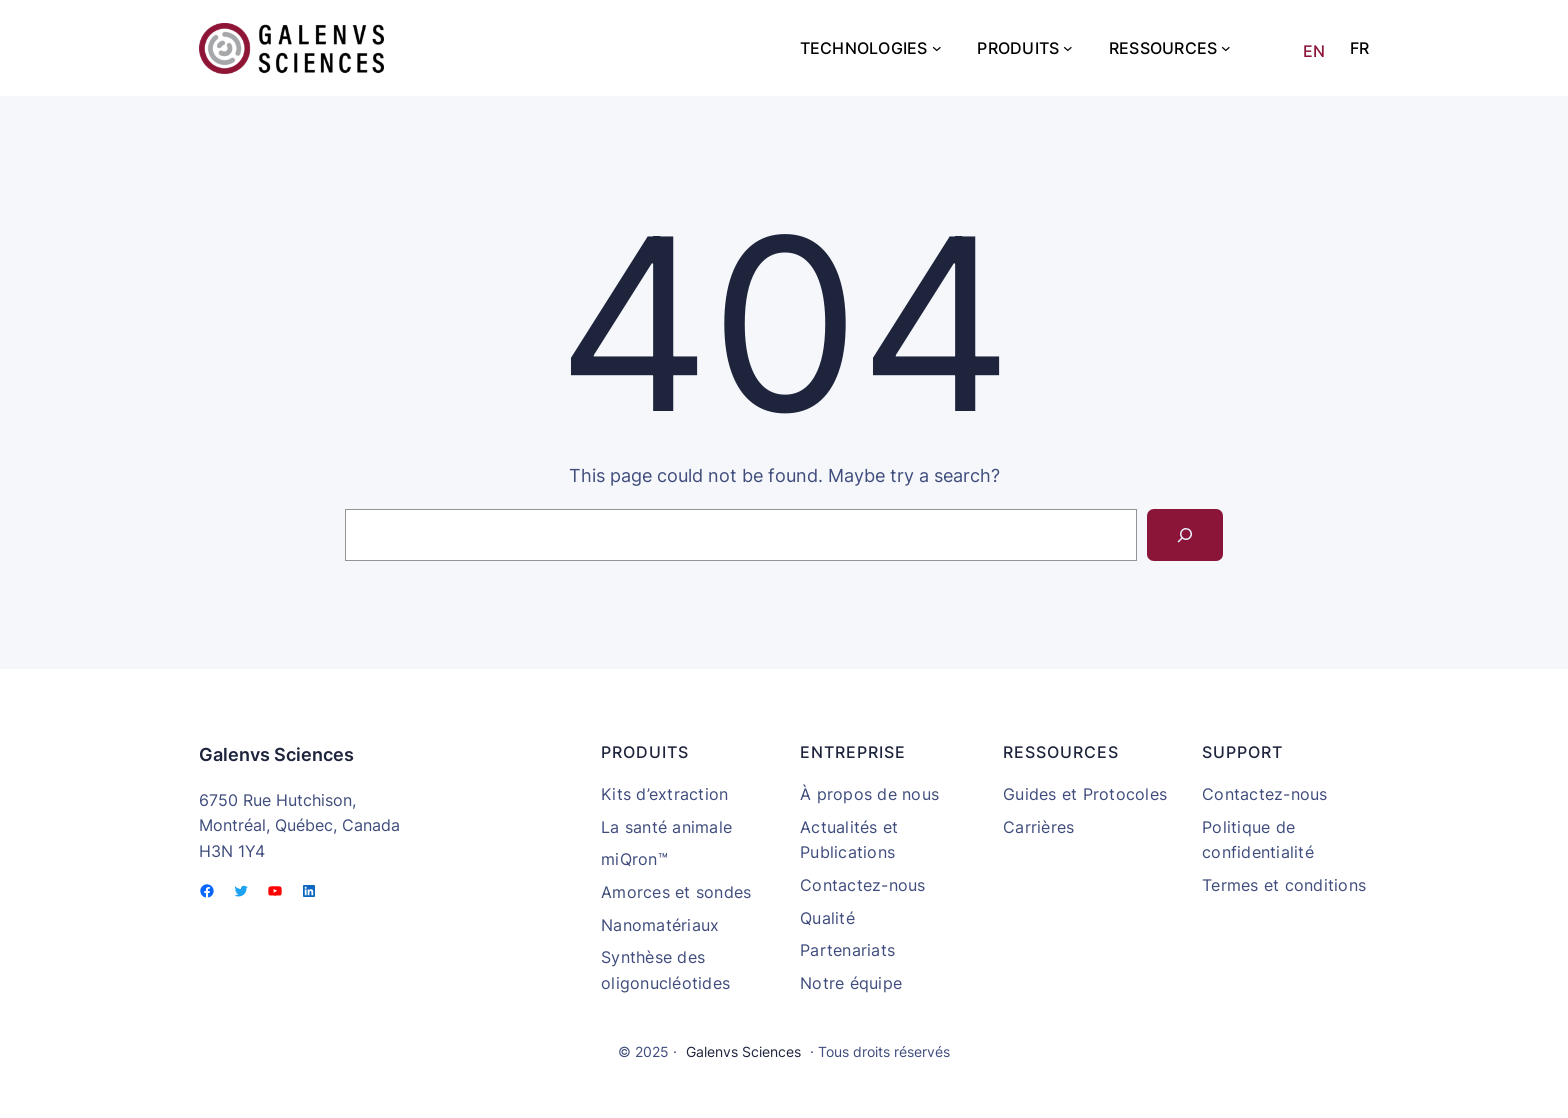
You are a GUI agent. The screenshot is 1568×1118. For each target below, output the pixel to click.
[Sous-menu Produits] (1068, 48)
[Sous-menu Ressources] (1226, 48)
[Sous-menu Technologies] (937, 48)
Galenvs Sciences (276, 754)
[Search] (1185, 535)
